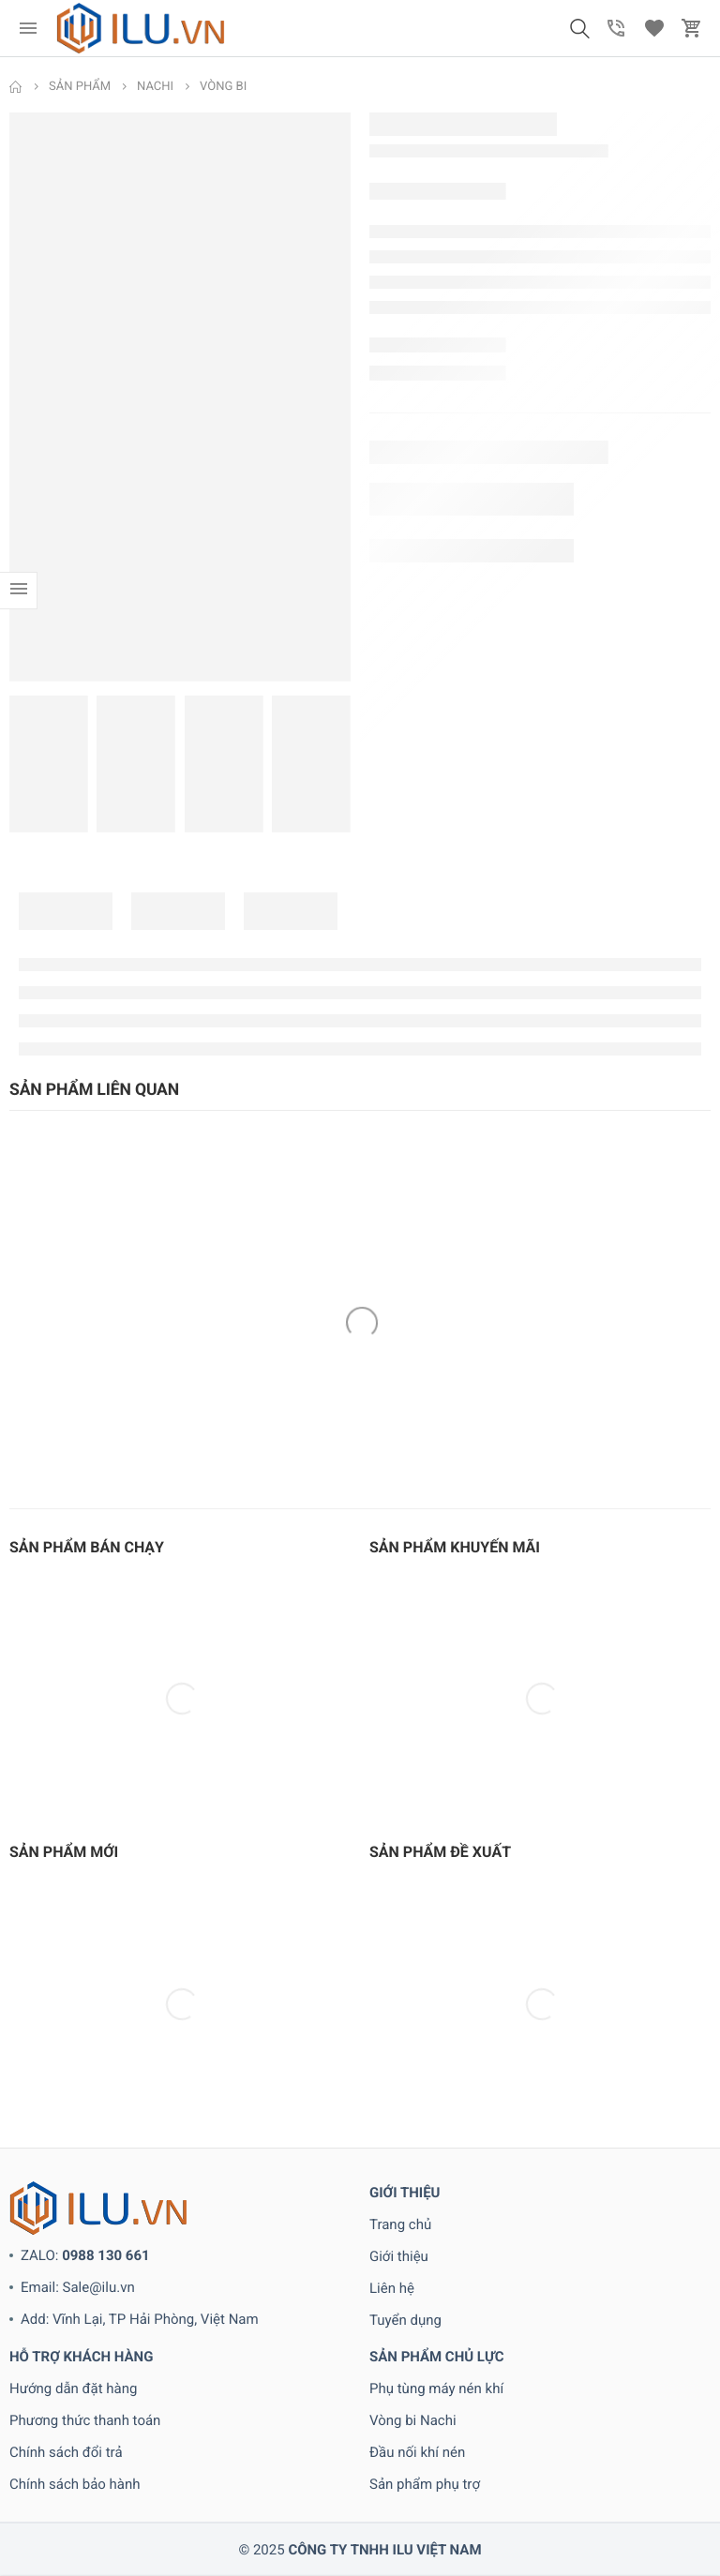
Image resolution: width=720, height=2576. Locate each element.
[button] (579, 28)
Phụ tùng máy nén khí (436, 2388)
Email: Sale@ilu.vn (78, 2287)
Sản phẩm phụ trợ (424, 2484)
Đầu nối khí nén (417, 2452)
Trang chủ (400, 2224)
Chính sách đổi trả (66, 2452)
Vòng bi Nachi (413, 2420)
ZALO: (85, 2255)
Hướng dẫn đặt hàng (73, 2388)
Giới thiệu (398, 2256)
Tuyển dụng (405, 2320)
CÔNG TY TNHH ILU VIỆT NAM (384, 2549)
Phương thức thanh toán (84, 2420)
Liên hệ (391, 2288)
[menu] (28, 28)
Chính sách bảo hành (75, 2484)
